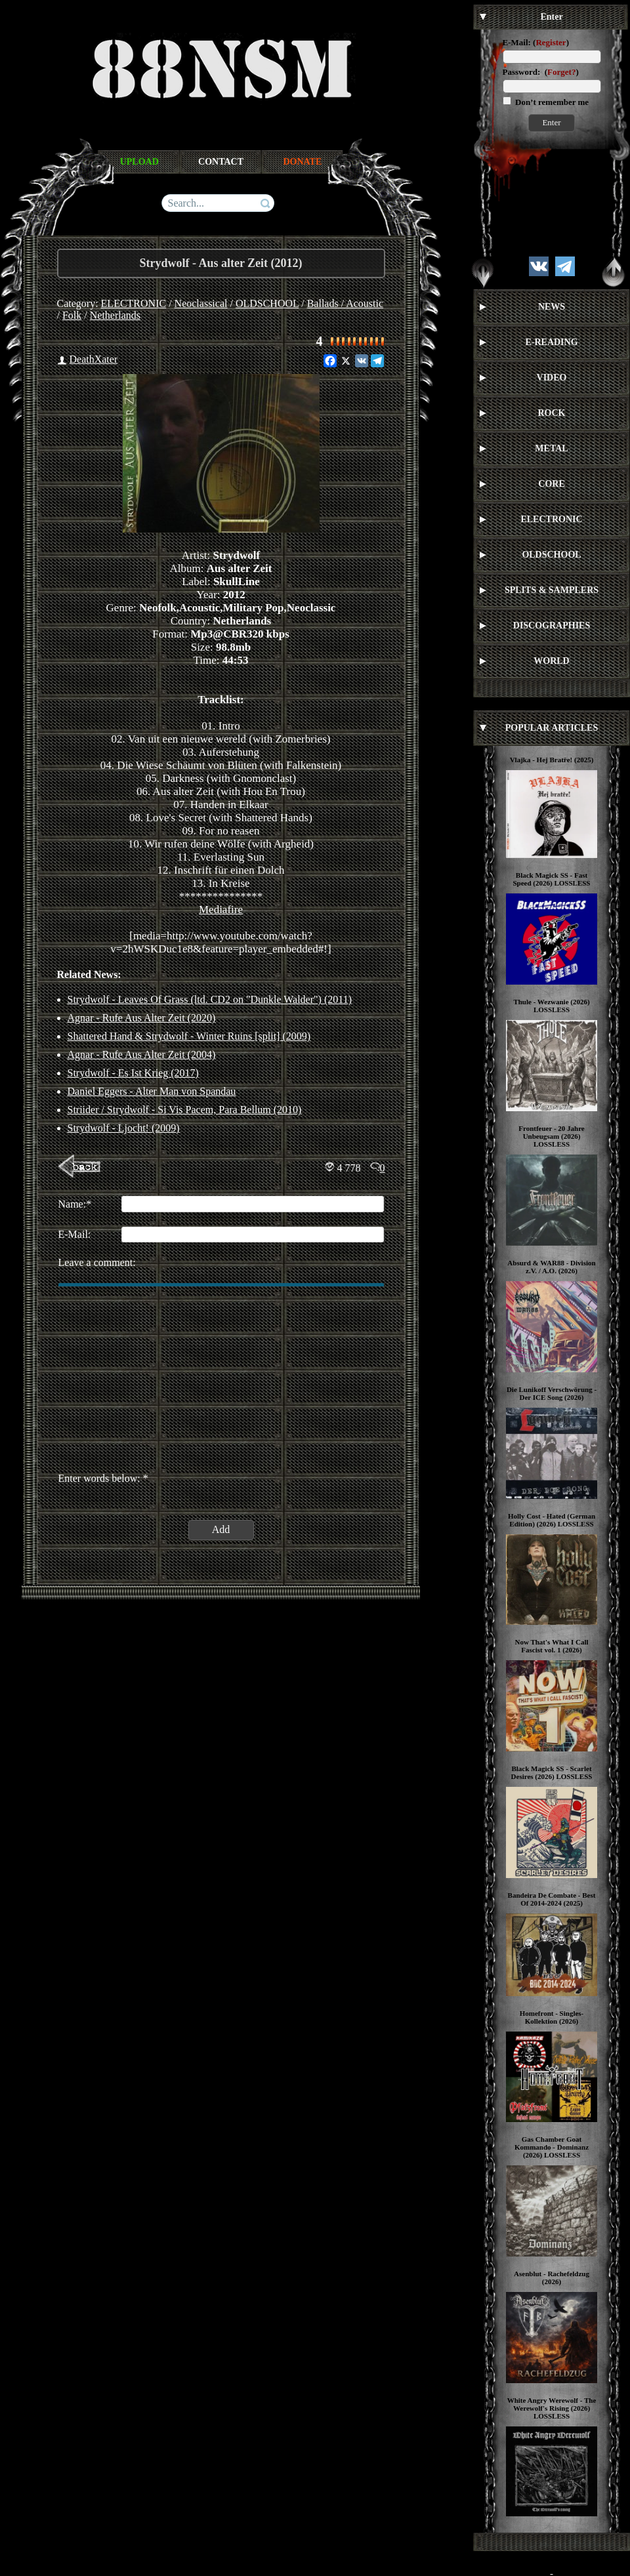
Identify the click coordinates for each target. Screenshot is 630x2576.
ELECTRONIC (134, 303)
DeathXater (94, 359)
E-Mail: (517, 42)
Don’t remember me (551, 102)
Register (551, 42)
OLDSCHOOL (267, 303)
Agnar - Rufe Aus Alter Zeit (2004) (142, 1054)
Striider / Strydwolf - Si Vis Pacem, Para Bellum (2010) (185, 1109)
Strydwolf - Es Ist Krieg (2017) (133, 1072)
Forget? (561, 72)
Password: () (541, 72)
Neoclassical (201, 303)
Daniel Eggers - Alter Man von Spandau (152, 1091)
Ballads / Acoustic (345, 303)
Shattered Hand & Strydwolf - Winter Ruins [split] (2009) (189, 1036)
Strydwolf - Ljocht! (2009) (124, 1128)
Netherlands (115, 315)
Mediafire (221, 909)
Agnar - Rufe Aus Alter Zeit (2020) (142, 1017)
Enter (551, 122)
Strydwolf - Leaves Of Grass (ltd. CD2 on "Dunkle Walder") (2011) (210, 999)
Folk (71, 315)
